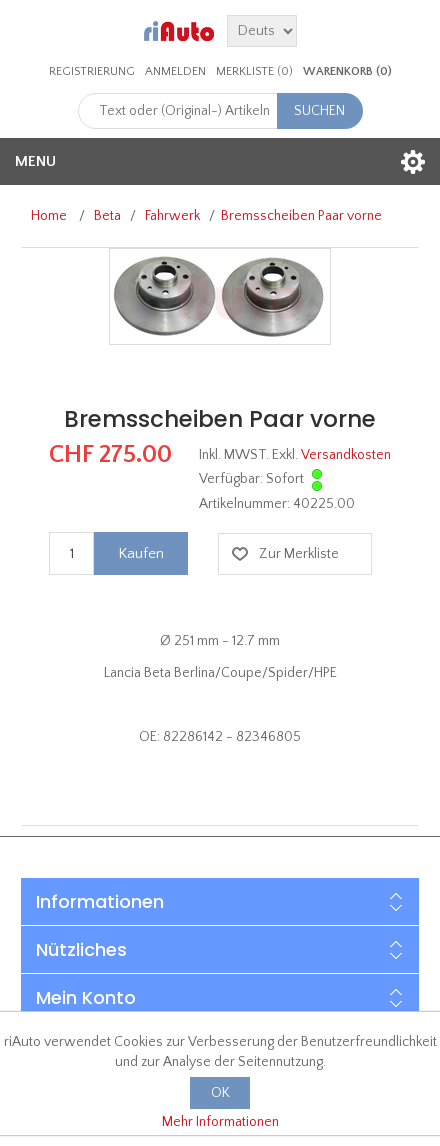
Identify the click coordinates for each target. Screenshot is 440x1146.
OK (220, 1093)
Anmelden (175, 71)
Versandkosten (346, 455)
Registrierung (92, 71)
